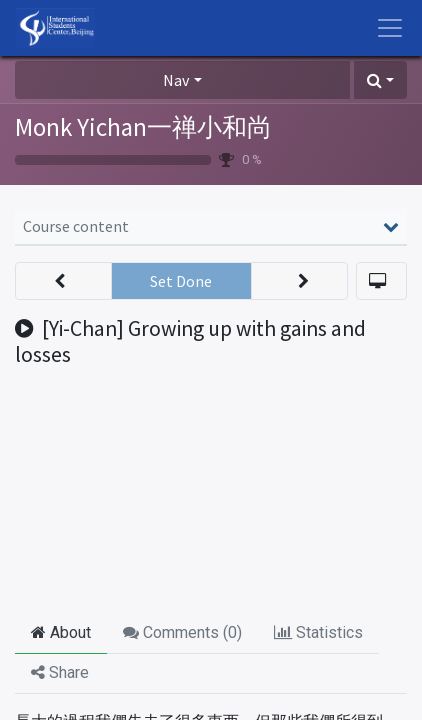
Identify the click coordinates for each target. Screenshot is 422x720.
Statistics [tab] (318, 632)
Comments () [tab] (182, 632)
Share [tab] (60, 672)
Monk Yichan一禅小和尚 (143, 127)
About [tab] (61, 632)
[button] (380, 80)
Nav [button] (176, 80)
